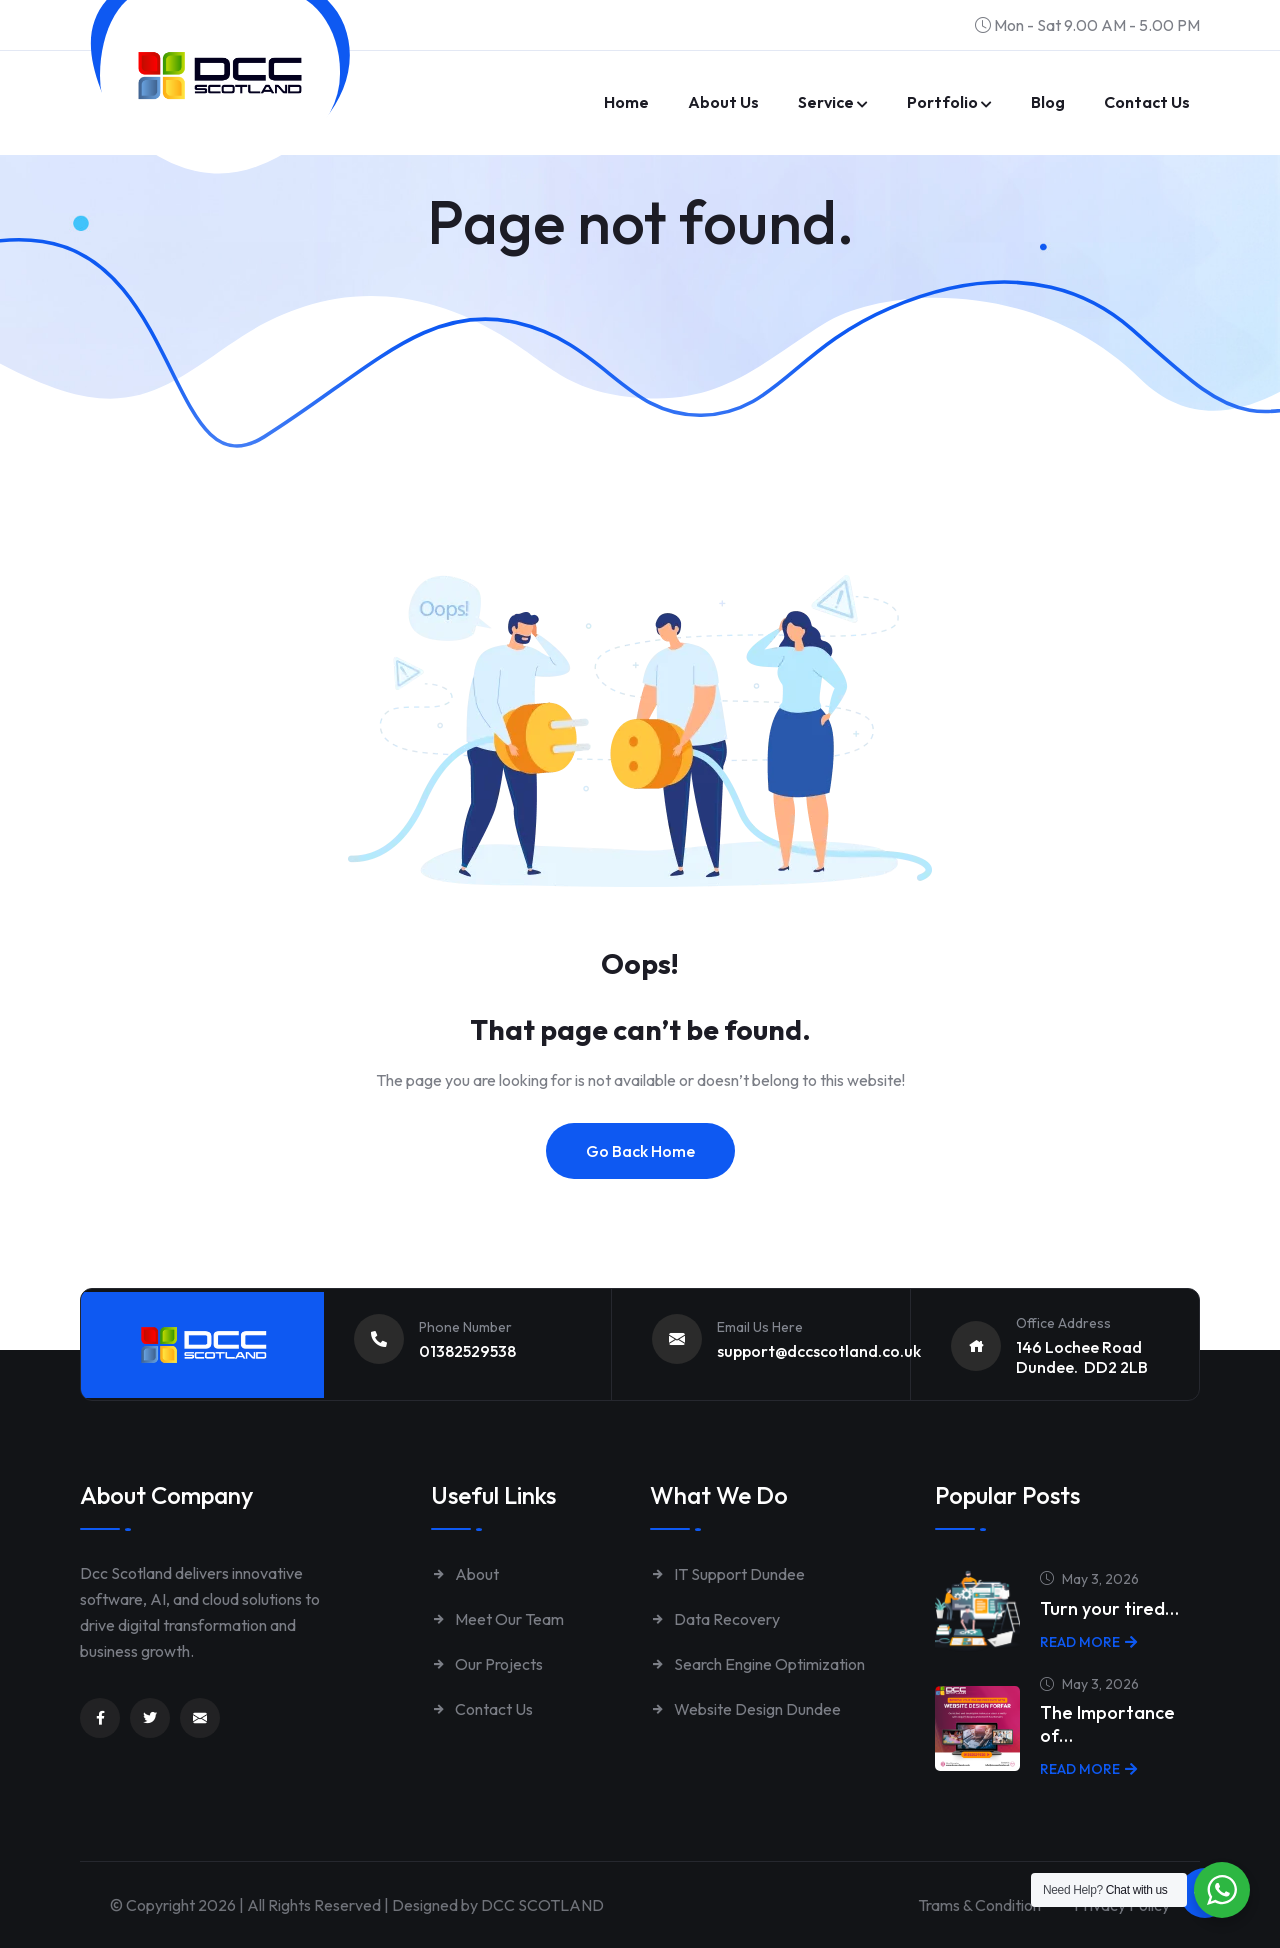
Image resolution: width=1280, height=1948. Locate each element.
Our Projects (487, 1664)
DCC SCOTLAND (542, 1905)
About (465, 1574)
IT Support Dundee (727, 1574)
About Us (723, 102)
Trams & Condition (979, 1905)
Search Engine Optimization (757, 1664)
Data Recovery (715, 1619)
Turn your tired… (1109, 1608)
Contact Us (482, 1709)
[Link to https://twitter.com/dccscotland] (150, 1718)
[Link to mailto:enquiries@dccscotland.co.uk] (200, 1718)
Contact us (1147, 102)
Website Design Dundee (745, 1709)
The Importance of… (1107, 1724)
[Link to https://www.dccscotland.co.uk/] (220, 75)
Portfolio (942, 102)
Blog (1048, 102)
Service (826, 102)
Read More (1088, 1642)
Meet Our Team (497, 1619)
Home (626, 102)
